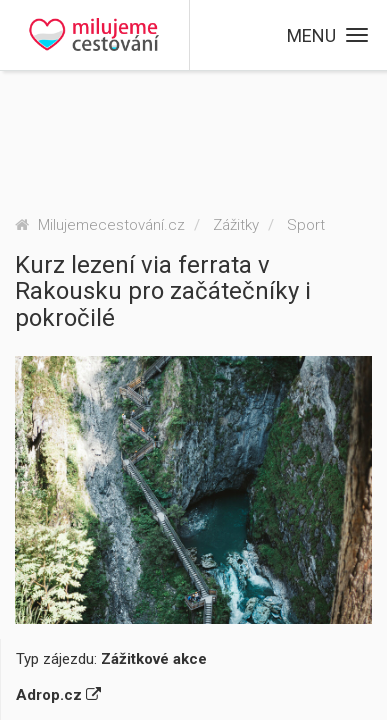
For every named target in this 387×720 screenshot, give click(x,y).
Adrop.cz (58, 695)
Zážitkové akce (154, 659)
